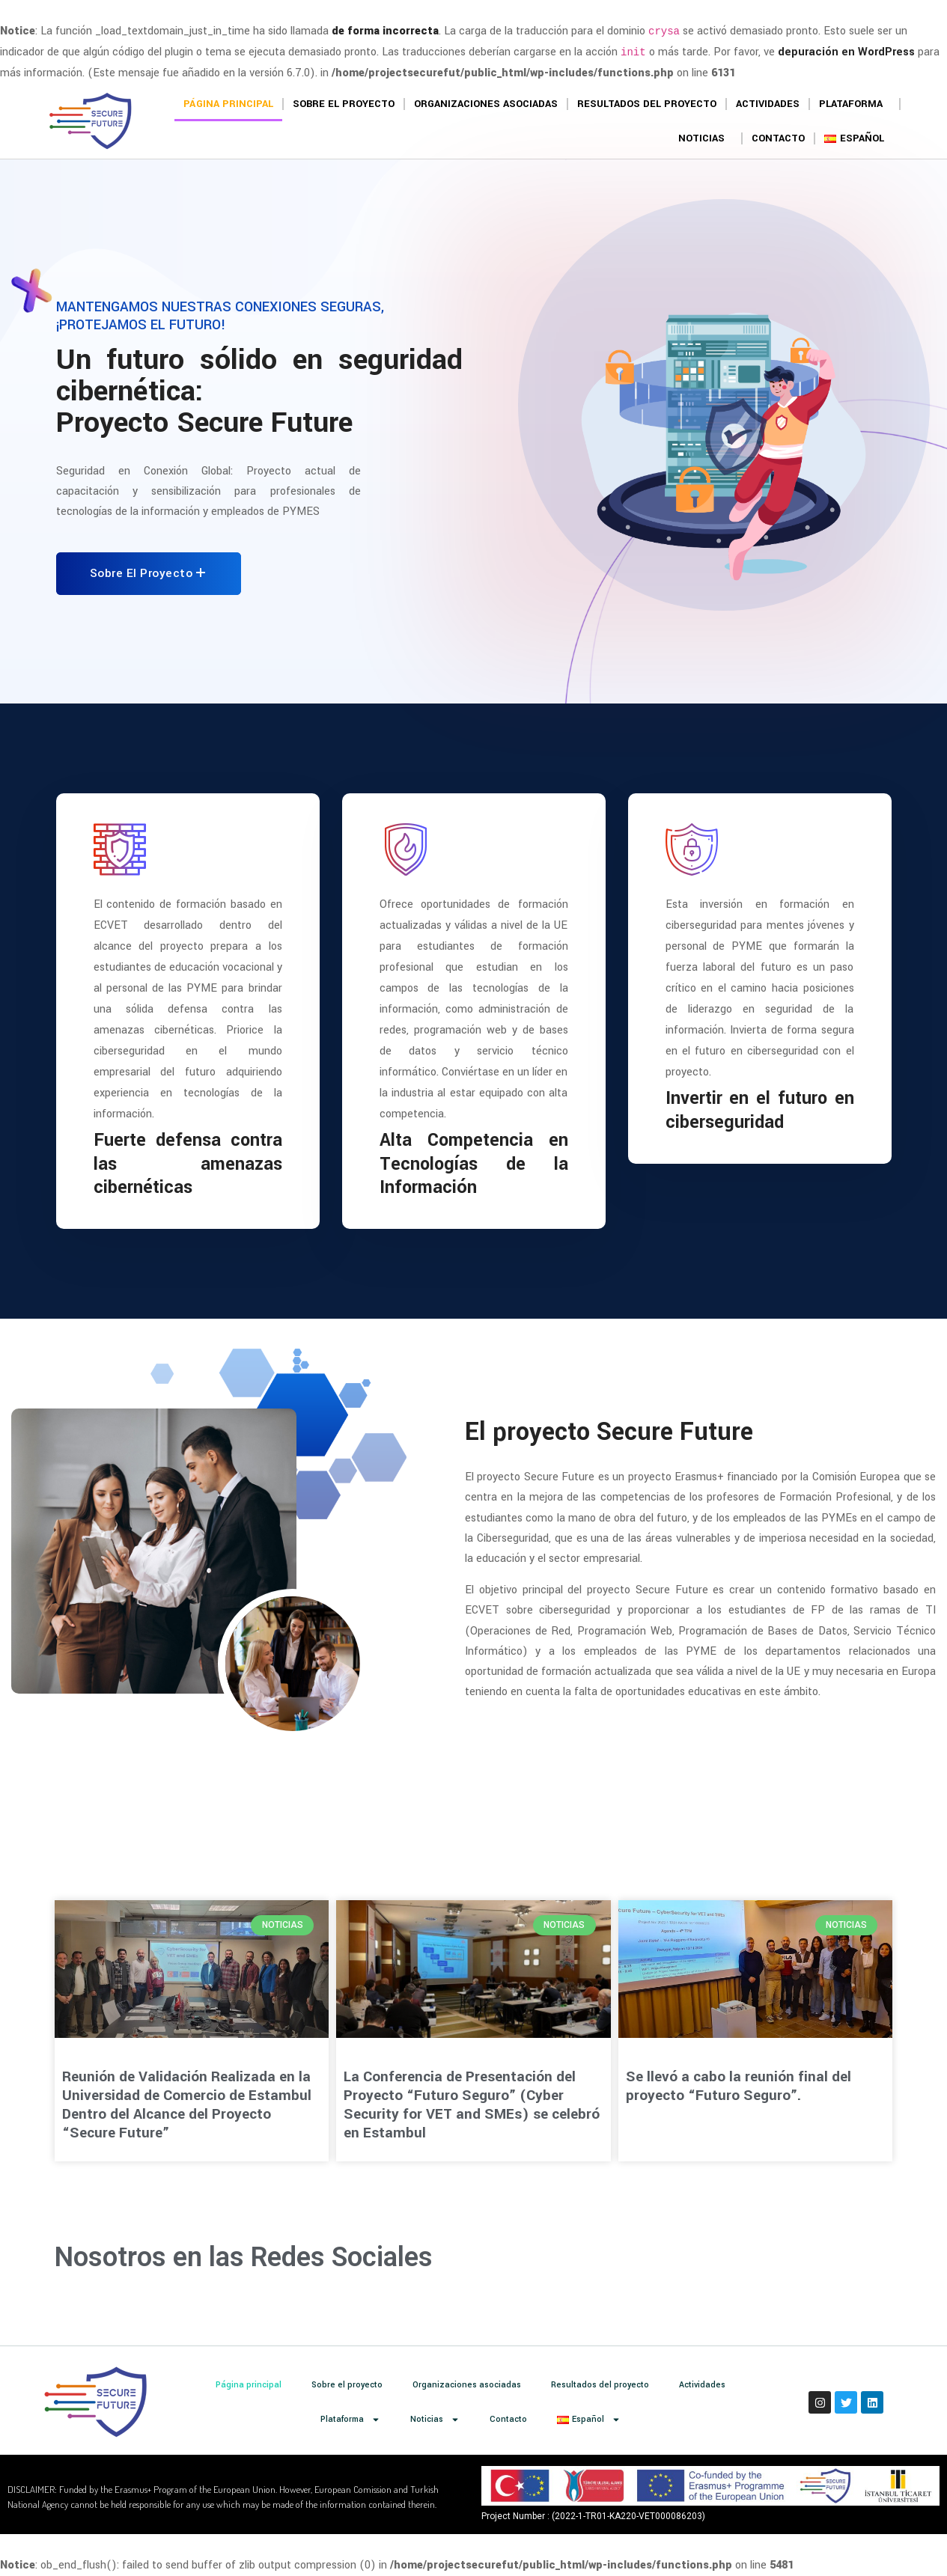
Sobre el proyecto (344, 104)
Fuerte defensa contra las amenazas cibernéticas (188, 1163)
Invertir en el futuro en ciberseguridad (760, 1110)
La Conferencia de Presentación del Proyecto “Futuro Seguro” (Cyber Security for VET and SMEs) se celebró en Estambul (472, 2105)
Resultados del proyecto (646, 104)
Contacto (778, 138)
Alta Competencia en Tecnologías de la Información (474, 1163)
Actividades (768, 104)
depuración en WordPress (846, 52)
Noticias (705, 138)
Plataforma (854, 104)
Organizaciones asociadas (486, 104)
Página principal (228, 104)
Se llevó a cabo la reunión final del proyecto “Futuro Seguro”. (738, 2086)
